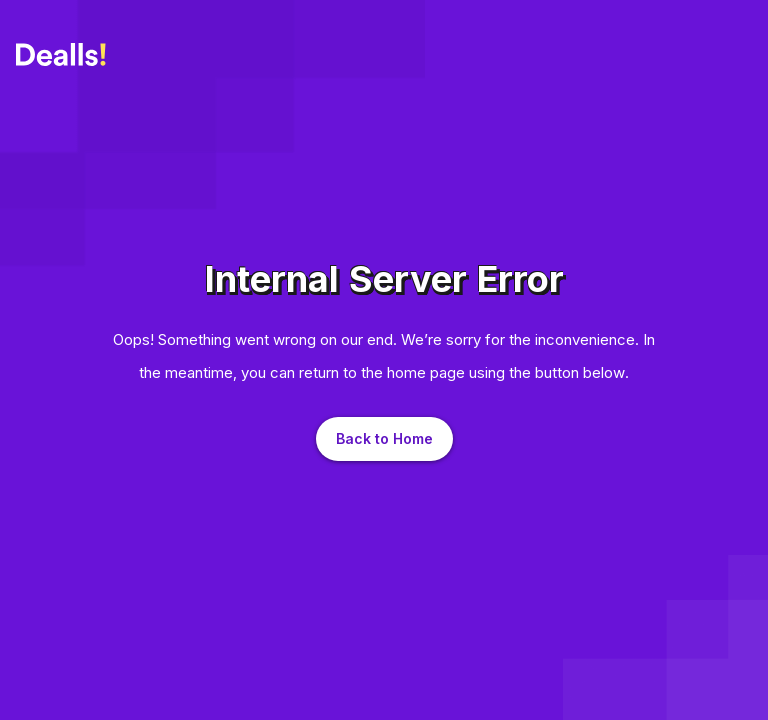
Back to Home (384, 438)
